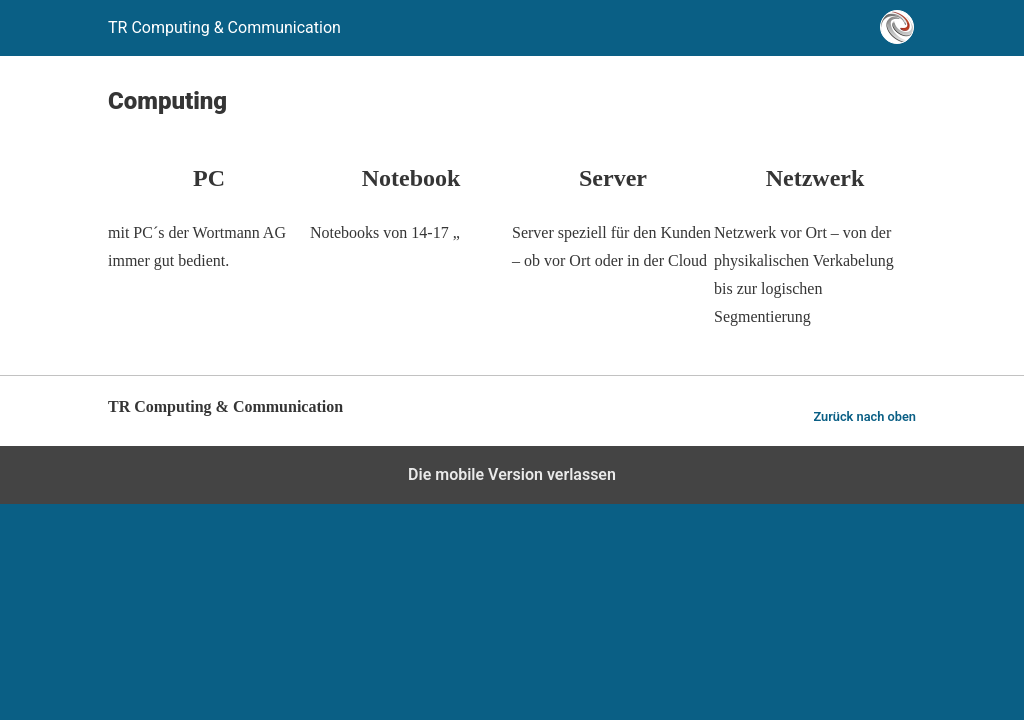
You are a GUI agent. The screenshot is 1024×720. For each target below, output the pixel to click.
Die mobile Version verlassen (512, 474)
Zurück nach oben (864, 416)
